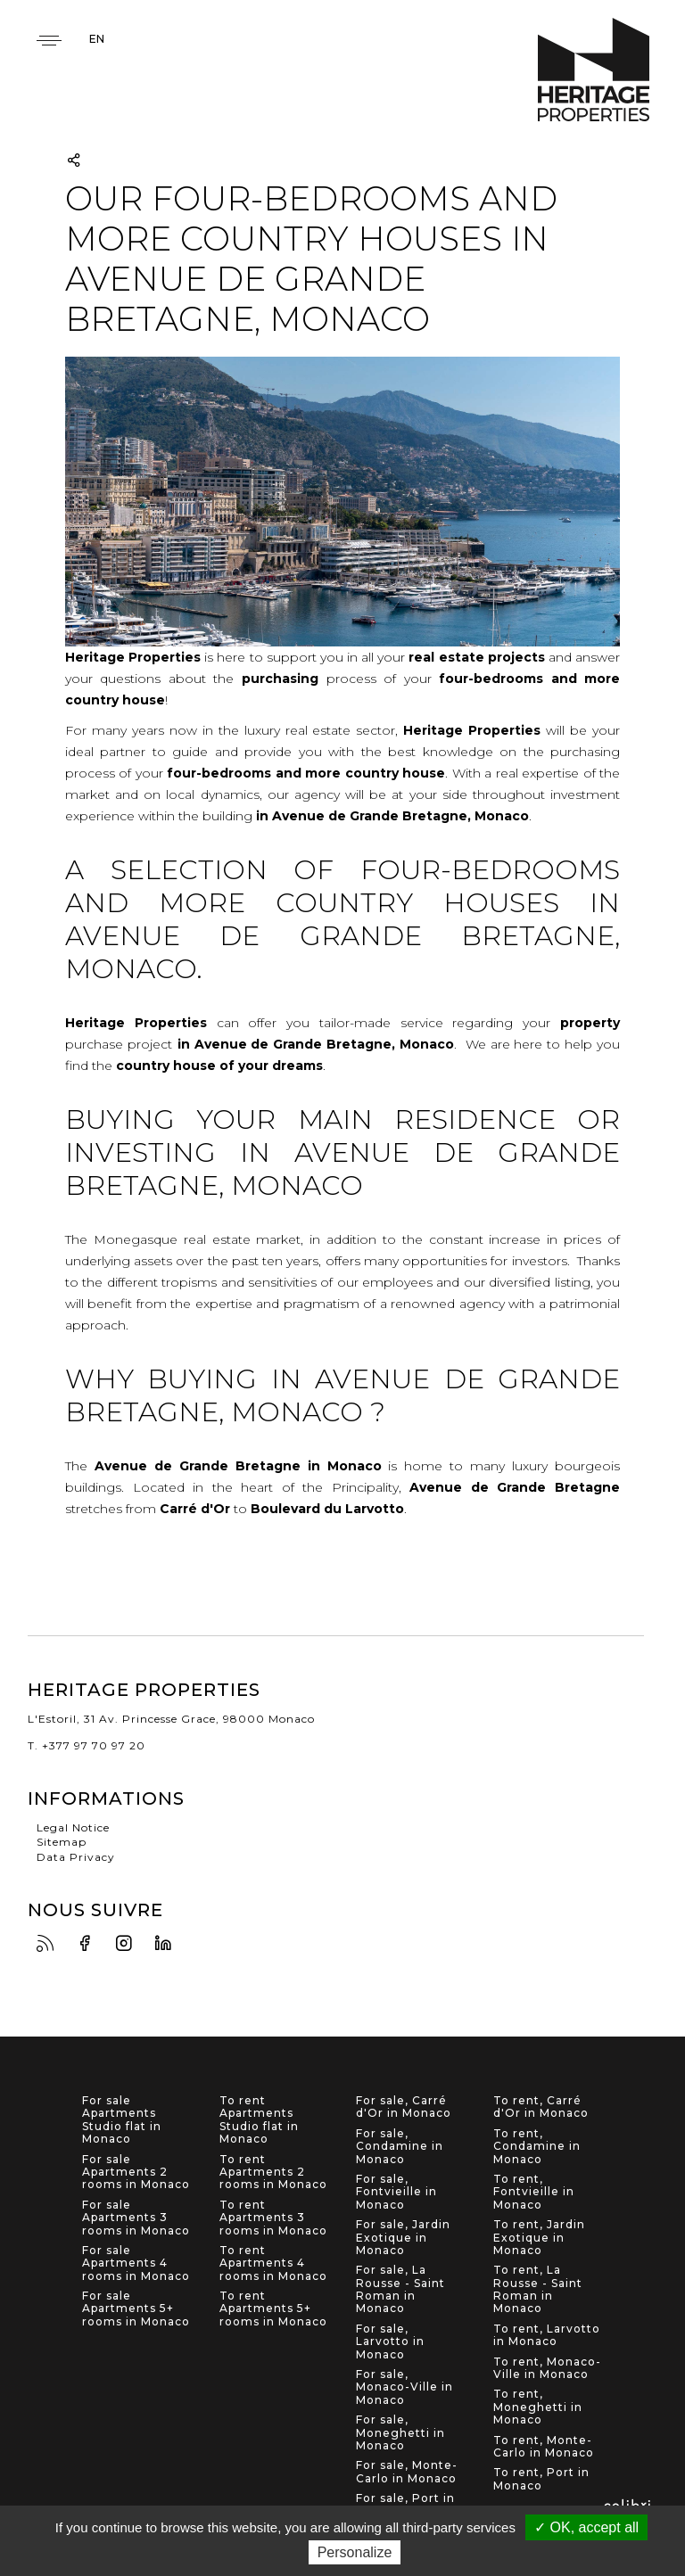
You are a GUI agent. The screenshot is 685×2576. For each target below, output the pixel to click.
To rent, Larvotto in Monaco (546, 2335)
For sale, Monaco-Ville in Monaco (404, 2387)
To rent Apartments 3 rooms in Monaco (273, 2218)
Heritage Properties (593, 70)
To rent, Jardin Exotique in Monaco (539, 2237)
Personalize (355, 2552)
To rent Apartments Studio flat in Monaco (259, 2120)
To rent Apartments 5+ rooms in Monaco (273, 2309)
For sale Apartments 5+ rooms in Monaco (136, 2309)
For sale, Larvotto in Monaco (390, 2342)
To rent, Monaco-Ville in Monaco (547, 2368)
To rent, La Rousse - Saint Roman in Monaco (537, 2289)
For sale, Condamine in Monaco (399, 2146)
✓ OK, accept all (586, 2527)
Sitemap (62, 1841)
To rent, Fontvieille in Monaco (533, 2192)
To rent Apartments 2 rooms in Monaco (273, 2172)
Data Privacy (76, 1857)
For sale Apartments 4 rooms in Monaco (136, 2263)
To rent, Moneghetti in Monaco (537, 2407)
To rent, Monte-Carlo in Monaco (543, 2446)
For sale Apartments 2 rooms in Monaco (136, 2172)
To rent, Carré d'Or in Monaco (541, 2107)
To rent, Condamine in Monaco (537, 2146)
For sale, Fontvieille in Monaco (396, 2192)
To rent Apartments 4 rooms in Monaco (273, 2263)
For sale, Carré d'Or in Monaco (403, 2107)
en (96, 38)
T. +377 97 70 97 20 (86, 1745)
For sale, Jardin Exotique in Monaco (403, 2237)
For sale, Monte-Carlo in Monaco (407, 2471)
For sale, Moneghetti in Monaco (400, 2433)
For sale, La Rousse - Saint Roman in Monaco (400, 2289)
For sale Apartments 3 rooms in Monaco (136, 2218)
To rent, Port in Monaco (541, 2478)
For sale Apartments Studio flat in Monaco (121, 2120)
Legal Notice (73, 1827)
